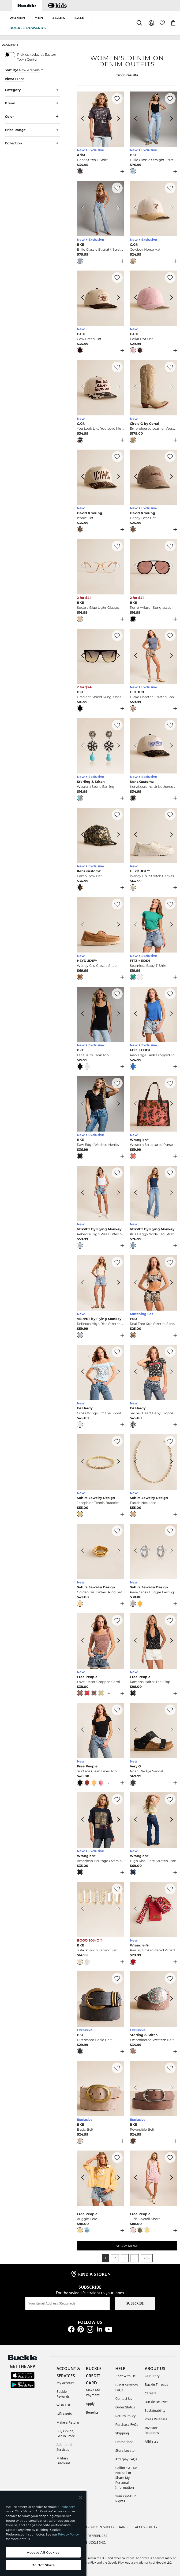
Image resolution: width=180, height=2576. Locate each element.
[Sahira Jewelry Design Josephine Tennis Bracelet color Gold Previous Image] (82, 1462)
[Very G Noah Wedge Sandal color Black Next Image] (171, 1730)
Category (32, 90)
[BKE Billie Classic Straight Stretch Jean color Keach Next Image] (118, 208)
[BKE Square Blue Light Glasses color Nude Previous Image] (82, 566)
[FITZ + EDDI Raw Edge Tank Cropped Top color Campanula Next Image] (171, 1014)
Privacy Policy (68, 2534)
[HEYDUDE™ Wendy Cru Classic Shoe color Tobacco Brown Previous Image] (82, 925)
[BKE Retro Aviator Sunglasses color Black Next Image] (171, 566)
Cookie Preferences (90, 2535)
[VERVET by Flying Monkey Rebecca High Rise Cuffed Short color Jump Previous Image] (82, 1193)
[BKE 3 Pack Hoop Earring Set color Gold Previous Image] (82, 1909)
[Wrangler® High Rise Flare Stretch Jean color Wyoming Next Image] (171, 1820)
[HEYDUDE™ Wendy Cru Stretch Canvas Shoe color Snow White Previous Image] (135, 835)
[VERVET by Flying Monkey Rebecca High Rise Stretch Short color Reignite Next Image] (118, 1283)
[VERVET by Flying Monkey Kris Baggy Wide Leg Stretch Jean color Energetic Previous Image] (135, 1193)
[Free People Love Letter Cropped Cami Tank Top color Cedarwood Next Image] (118, 1641)
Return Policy (125, 2416)
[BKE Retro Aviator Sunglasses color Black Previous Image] (135, 566)
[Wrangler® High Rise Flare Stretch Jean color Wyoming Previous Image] (135, 1820)
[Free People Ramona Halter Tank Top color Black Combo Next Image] (171, 1641)
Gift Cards (64, 2413)
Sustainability (155, 2410)
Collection (32, 143)
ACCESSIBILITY (146, 2527)
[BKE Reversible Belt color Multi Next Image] (171, 2088)
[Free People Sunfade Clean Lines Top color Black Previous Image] (82, 1730)
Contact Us (123, 2398)
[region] (43, 2533)
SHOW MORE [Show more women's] (127, 2246)
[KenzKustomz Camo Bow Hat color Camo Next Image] (118, 835)
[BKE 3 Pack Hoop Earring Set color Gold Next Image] (118, 1909)
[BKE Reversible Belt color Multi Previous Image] (135, 2088)
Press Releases (156, 2419)
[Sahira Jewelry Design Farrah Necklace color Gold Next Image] (171, 1462)
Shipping (122, 2433)
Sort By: (11, 70)
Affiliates (151, 2441)
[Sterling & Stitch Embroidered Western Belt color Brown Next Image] (171, 1999)
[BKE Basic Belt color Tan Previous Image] (82, 2088)
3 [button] (125, 2258)
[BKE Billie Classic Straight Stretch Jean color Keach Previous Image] (82, 208)
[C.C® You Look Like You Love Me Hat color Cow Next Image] (118, 387)
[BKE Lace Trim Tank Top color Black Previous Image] (82, 1014)
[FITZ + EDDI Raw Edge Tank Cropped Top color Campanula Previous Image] (135, 1014)
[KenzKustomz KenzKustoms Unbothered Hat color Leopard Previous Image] (135, 746)
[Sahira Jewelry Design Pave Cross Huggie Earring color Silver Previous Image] (135, 1551)
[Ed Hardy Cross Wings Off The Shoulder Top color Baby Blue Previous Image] (82, 1372)
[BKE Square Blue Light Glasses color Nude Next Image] (118, 566)
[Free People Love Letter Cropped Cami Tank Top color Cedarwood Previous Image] (82, 1641)
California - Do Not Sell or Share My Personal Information (126, 2478)
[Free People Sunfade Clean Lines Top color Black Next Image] (118, 1730)
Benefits (92, 2412)
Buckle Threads (156, 2384)
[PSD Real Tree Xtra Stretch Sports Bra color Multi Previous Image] (135, 1283)
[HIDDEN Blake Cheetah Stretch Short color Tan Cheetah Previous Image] (135, 656)
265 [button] (147, 2258)
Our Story (152, 2376)
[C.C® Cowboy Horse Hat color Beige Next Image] (171, 208)
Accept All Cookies (43, 2552)
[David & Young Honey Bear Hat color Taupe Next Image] (171, 477)
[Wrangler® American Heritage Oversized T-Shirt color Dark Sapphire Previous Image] (82, 1820)
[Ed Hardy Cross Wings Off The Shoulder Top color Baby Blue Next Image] (118, 1372)
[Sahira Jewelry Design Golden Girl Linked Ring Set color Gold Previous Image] (82, 1551)
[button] (17, 18)
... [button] (135, 2258)
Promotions (124, 2442)
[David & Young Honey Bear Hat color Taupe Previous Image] (135, 477)
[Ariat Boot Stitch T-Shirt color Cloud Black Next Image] (118, 119)
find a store (94, 2274)
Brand (32, 103)
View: (9, 79)
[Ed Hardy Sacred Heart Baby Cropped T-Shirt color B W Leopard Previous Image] (135, 1372)
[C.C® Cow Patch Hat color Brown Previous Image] (82, 298)
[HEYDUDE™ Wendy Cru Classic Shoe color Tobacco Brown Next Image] (118, 925)
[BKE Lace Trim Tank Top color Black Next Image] (118, 1014)
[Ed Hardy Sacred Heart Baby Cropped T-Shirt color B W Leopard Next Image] (171, 1372)
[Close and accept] (80, 2497)
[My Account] (151, 23)
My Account (65, 2383)
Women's (10, 45)
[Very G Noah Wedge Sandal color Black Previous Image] (135, 1730)
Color (32, 116)
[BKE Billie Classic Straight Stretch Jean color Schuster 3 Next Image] (171, 119)
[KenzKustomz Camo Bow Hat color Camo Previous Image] (82, 835)
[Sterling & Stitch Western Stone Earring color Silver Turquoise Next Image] (118, 746)
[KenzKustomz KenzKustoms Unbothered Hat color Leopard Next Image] (171, 746)
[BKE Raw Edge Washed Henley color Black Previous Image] (82, 1104)
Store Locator (125, 2450)
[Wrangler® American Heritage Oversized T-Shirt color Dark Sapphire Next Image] (118, 1820)
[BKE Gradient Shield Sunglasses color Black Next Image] (118, 656)
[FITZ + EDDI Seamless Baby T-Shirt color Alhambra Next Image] (171, 925)
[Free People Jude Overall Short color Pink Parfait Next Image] (171, 2178)
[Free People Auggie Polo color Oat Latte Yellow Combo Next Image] (118, 2178)
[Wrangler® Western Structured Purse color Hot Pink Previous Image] (135, 1104)
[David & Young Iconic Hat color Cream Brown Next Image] (118, 477)
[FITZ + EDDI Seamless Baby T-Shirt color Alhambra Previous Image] (135, 925)
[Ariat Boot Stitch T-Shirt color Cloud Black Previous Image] (82, 119)
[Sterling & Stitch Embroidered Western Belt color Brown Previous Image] (135, 1999)
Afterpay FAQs (126, 2459)
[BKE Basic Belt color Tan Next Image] (118, 2088)
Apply (90, 2403)
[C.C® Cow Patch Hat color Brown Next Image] (118, 298)
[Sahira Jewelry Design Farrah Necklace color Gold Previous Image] (135, 1462)
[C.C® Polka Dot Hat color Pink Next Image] (171, 298)
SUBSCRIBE (135, 2303)
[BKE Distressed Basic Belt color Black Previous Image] (82, 1999)
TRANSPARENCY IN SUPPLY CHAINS (100, 2527)
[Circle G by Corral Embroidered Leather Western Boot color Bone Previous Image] (135, 387)
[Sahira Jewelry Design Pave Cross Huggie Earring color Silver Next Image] (171, 1551)
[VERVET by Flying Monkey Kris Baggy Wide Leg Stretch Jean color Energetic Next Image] (171, 1193)
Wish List (63, 2405)
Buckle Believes (157, 2402)
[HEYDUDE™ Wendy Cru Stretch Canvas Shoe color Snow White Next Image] (171, 835)
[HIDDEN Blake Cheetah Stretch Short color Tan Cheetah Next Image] (171, 656)
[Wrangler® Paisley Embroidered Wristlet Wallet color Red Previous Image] (135, 1909)
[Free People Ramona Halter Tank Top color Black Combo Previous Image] (135, 1641)
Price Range (32, 130)
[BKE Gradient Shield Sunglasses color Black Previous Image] (82, 656)
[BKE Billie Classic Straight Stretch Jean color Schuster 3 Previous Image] (135, 119)
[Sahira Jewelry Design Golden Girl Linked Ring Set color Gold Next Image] (118, 1551)
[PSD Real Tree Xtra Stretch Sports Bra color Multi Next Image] (171, 1283)
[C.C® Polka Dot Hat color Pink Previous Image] (135, 298)
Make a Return (67, 2422)
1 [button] (105, 2258)
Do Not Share (43, 2565)
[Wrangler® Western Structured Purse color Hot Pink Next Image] (171, 1104)
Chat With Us (125, 2376)
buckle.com (66, 2507)
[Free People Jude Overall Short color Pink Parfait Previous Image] (135, 2178)
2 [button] (115, 2258)
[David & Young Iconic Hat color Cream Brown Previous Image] (82, 477)
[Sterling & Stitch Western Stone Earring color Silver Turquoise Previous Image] (82, 746)
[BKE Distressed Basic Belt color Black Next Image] (118, 1999)
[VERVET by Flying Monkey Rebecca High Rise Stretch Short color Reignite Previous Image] (82, 1283)
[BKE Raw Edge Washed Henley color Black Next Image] (118, 1104)
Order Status (125, 2407)
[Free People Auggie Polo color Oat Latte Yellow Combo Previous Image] (82, 2178)
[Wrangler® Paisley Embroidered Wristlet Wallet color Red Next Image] (171, 1909)
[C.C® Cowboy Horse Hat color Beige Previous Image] (135, 208)
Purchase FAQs (126, 2424)
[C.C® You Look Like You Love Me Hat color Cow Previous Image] (82, 387)
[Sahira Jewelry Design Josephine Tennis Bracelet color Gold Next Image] (118, 1462)
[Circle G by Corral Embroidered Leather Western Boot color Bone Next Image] (171, 387)
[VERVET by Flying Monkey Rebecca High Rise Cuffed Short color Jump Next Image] (118, 1193)
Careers (151, 2393)
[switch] (10, 54)
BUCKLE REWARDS (27, 28)
